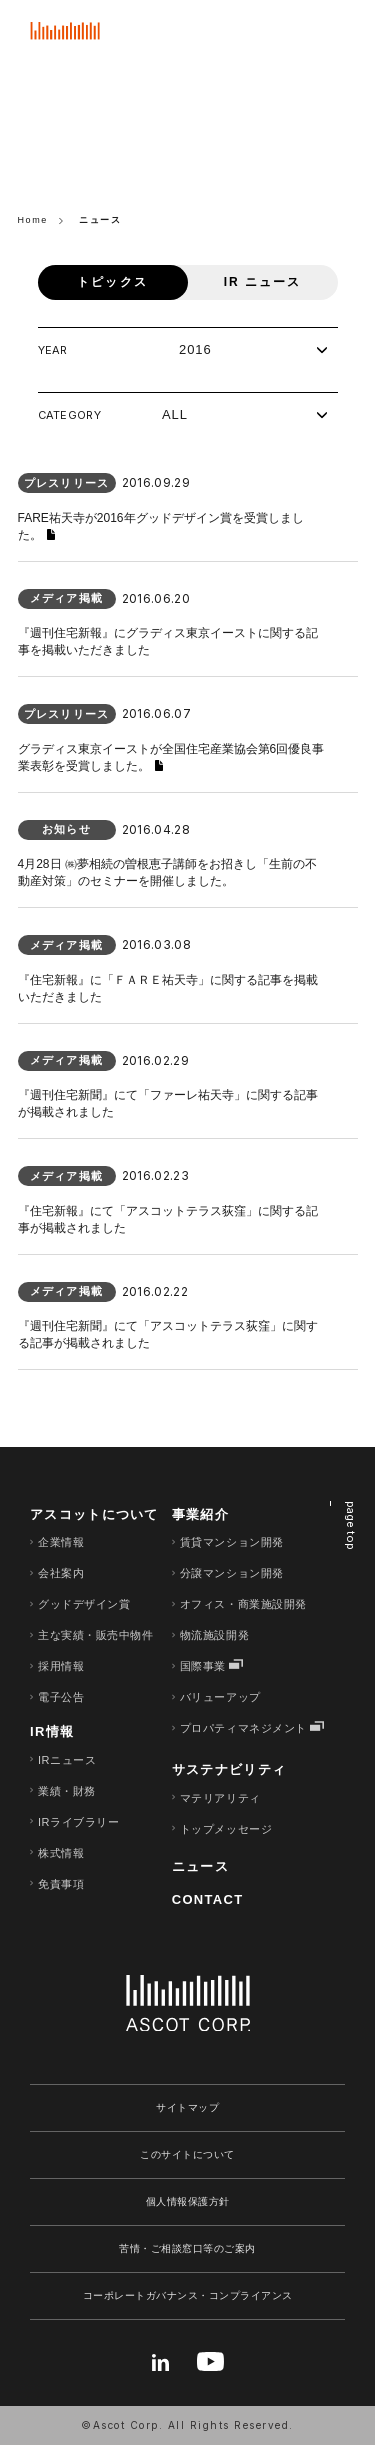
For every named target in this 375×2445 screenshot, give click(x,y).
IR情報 (52, 1731)
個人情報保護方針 (188, 2201)
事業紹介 (200, 1514)
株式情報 (61, 1853)
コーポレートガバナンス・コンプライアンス (188, 2295)
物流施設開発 (214, 1635)
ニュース (200, 1866)
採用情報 (61, 1666)
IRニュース (67, 1760)
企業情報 (61, 1542)
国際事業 (203, 1666)
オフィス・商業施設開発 (243, 1604)
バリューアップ (220, 1697)
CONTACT (208, 1899)
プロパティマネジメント (243, 1728)
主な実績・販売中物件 (96, 1635)
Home (33, 220)
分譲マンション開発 (232, 1573)
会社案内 (61, 1573)
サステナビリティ (229, 1769)
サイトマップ (187, 2107)
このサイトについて (187, 2154)
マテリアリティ (220, 1798)
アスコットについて (94, 1514)
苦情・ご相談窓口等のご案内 (187, 2248)
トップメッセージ (226, 1829)
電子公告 (61, 1697)
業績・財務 (67, 1791)
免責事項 (61, 1884)
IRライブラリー (78, 1822)
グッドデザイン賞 (84, 1604)
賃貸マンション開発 (232, 1542)
